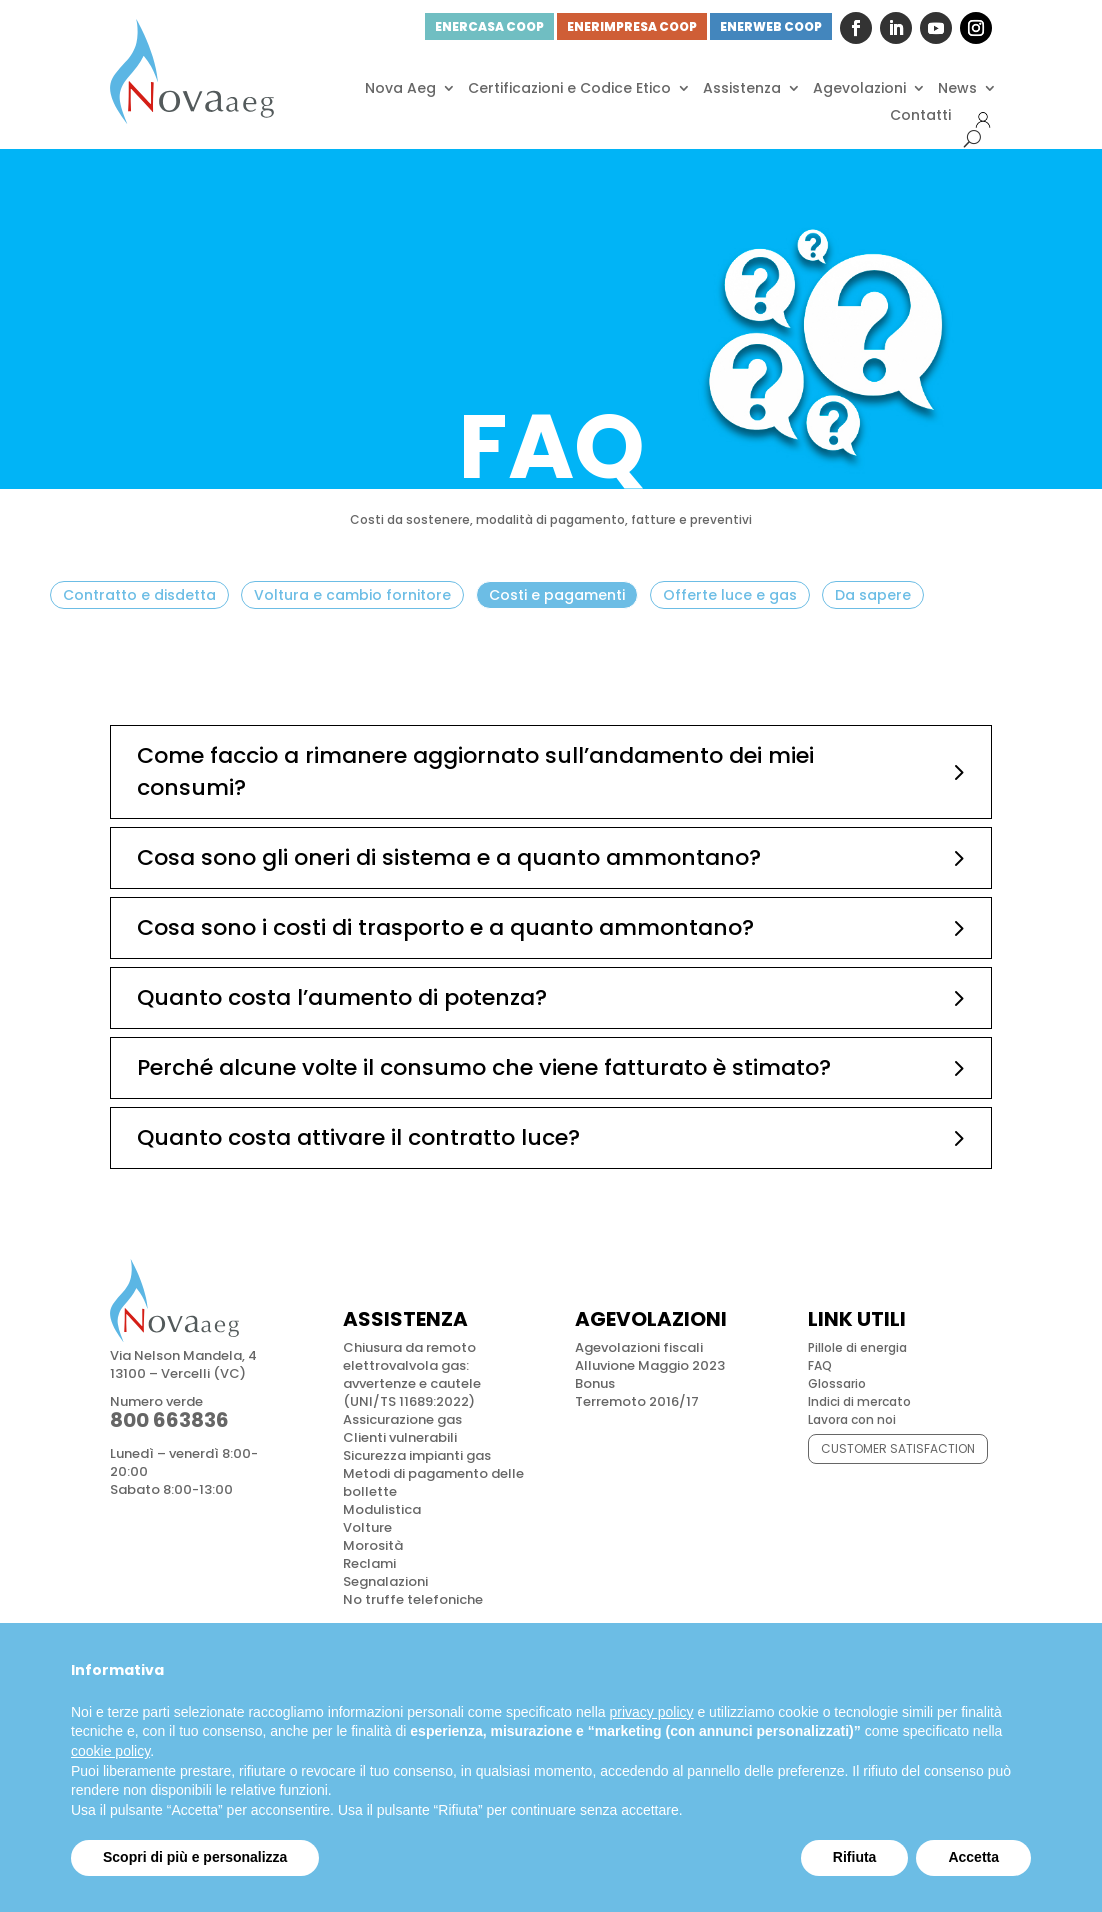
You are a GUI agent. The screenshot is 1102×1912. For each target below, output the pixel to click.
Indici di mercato (859, 1401)
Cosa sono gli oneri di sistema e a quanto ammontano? (449, 857)
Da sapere (873, 595)
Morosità (373, 1545)
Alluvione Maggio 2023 (650, 1365)
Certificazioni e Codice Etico (569, 88)
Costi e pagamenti (557, 595)
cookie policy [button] (110, 1751)
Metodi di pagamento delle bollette (433, 1482)
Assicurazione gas (402, 1419)
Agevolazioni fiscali (639, 1347)
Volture (367, 1527)
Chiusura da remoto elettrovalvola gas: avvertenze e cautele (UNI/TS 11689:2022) (412, 1374)
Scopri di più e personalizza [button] (195, 1857)
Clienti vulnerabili (400, 1437)
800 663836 (169, 1420)
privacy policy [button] (652, 1712)
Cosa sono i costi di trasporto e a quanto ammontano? (445, 927)
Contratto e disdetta (139, 595)
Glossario (837, 1383)
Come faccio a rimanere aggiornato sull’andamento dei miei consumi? (475, 771)
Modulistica (382, 1509)
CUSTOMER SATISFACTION (898, 1448)
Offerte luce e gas (730, 595)
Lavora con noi (852, 1419)
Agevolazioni (859, 88)
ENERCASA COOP (489, 26)
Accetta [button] (973, 1857)
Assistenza (742, 88)
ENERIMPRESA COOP (632, 26)
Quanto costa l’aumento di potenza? (342, 997)
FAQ (820, 1365)
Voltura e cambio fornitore (352, 595)
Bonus (595, 1383)
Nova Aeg (400, 88)
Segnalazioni (385, 1581)
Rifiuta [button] (855, 1857)
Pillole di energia (857, 1347)
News (957, 88)
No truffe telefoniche (413, 1599)
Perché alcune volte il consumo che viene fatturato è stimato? (484, 1067)
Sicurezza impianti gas (417, 1455)
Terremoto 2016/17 (637, 1401)
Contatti (920, 115)
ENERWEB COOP (771, 26)
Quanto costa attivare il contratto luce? (358, 1137)
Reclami (369, 1563)
